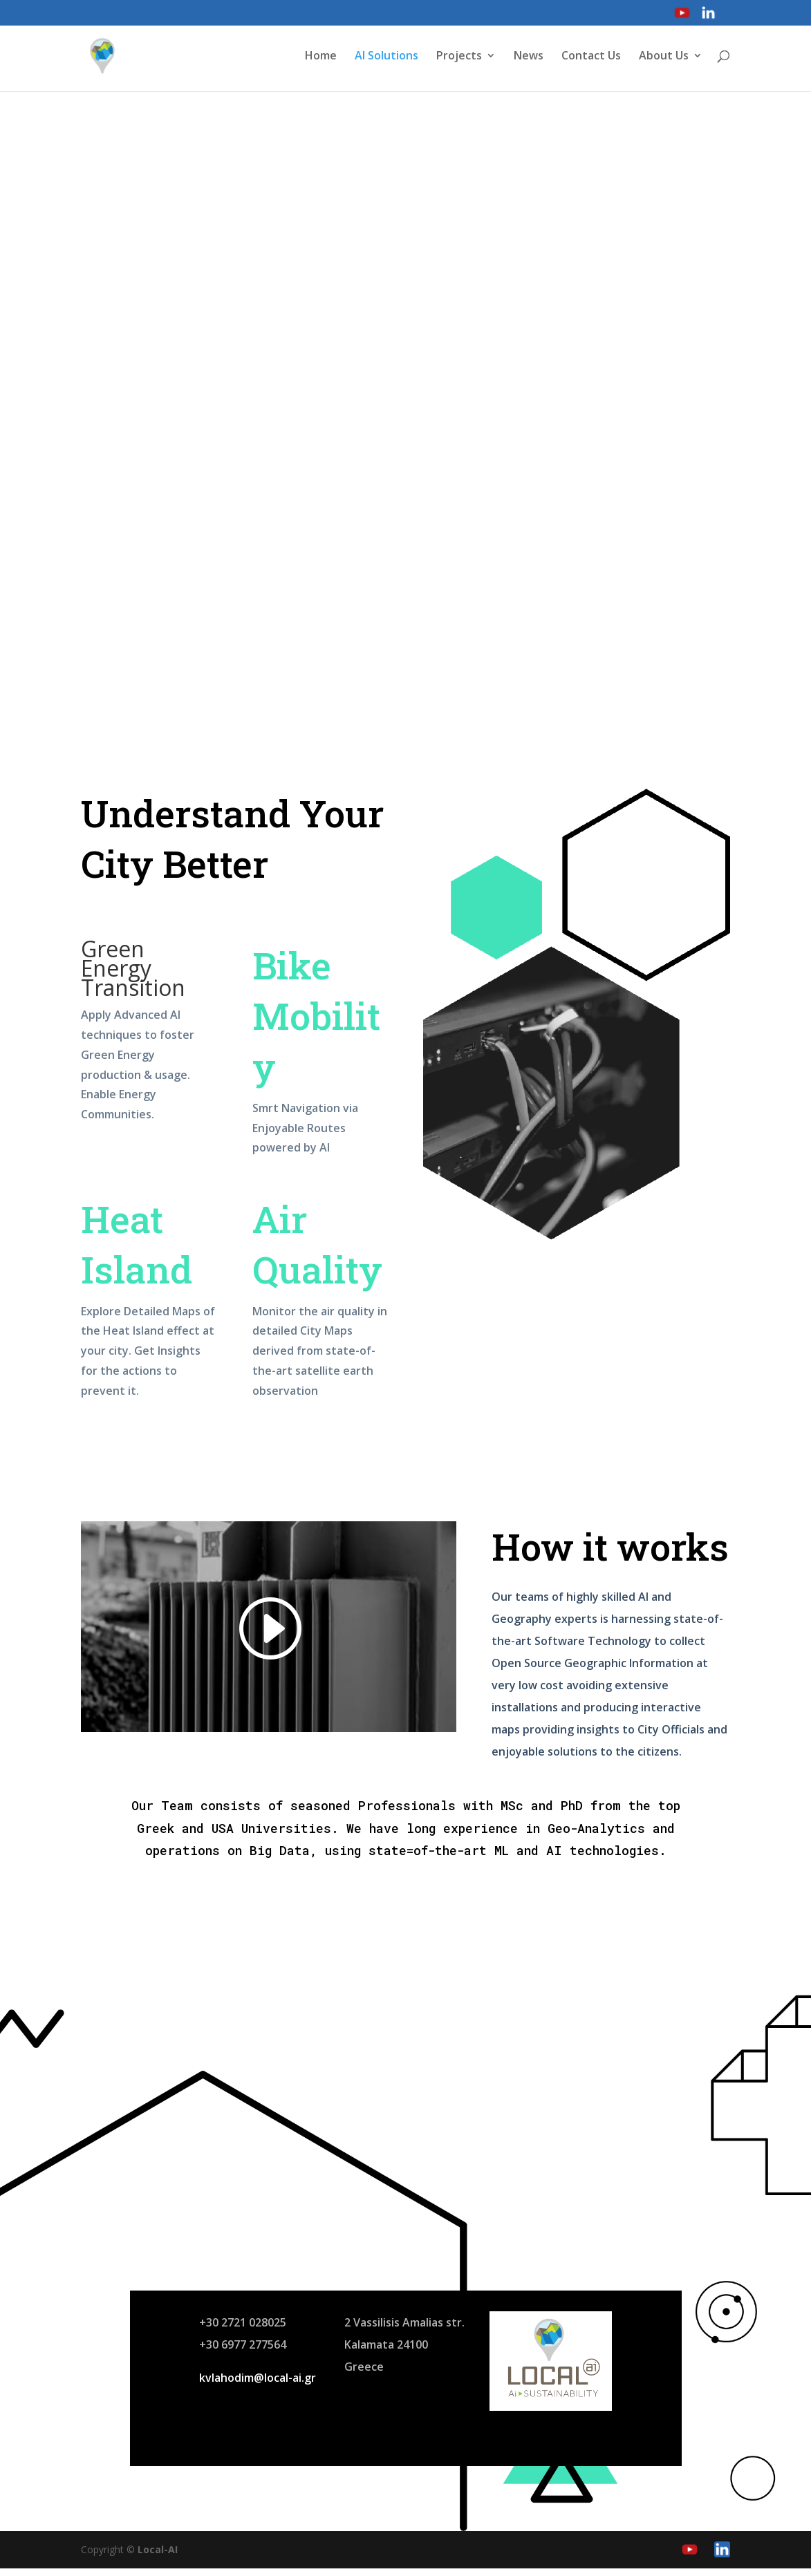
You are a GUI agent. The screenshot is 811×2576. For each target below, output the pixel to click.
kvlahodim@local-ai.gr (257, 2385)
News (528, 58)
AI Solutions (386, 58)
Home (321, 58)
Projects (459, 58)
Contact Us (591, 58)
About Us (664, 58)
